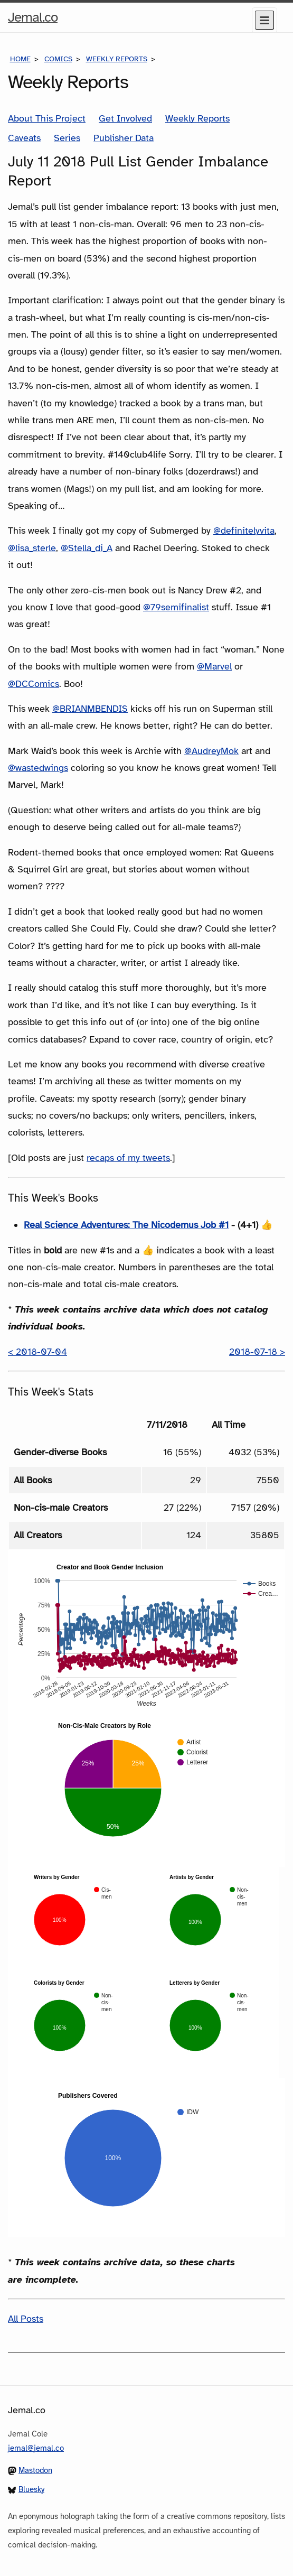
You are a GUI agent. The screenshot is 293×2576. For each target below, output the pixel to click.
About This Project (47, 118)
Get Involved (125, 118)
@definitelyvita (244, 530)
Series (67, 138)
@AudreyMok (211, 751)
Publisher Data (123, 138)
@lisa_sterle (32, 548)
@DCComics (33, 684)
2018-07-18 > (257, 1351)
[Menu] (264, 20)
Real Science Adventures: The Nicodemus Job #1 (126, 1225)
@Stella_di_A (86, 548)
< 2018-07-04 (37, 1351)
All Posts (25, 2318)
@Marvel (214, 666)
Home (20, 58)
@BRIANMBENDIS (90, 708)
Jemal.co (33, 17)
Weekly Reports (116, 58)
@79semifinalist (176, 607)
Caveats (24, 138)
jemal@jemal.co (36, 2448)
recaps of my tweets (128, 1158)
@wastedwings (38, 768)
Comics (58, 58)
